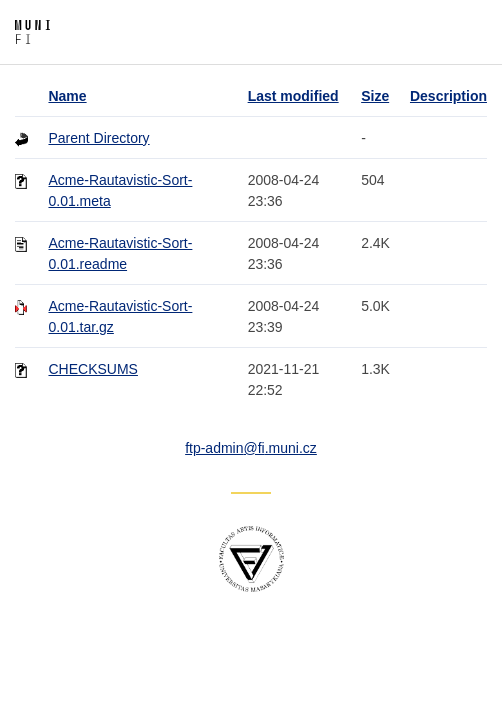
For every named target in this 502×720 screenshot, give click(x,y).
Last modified (293, 96)
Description (448, 96)
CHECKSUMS (92, 369)
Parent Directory (98, 138)
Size (375, 96)
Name (67, 96)
